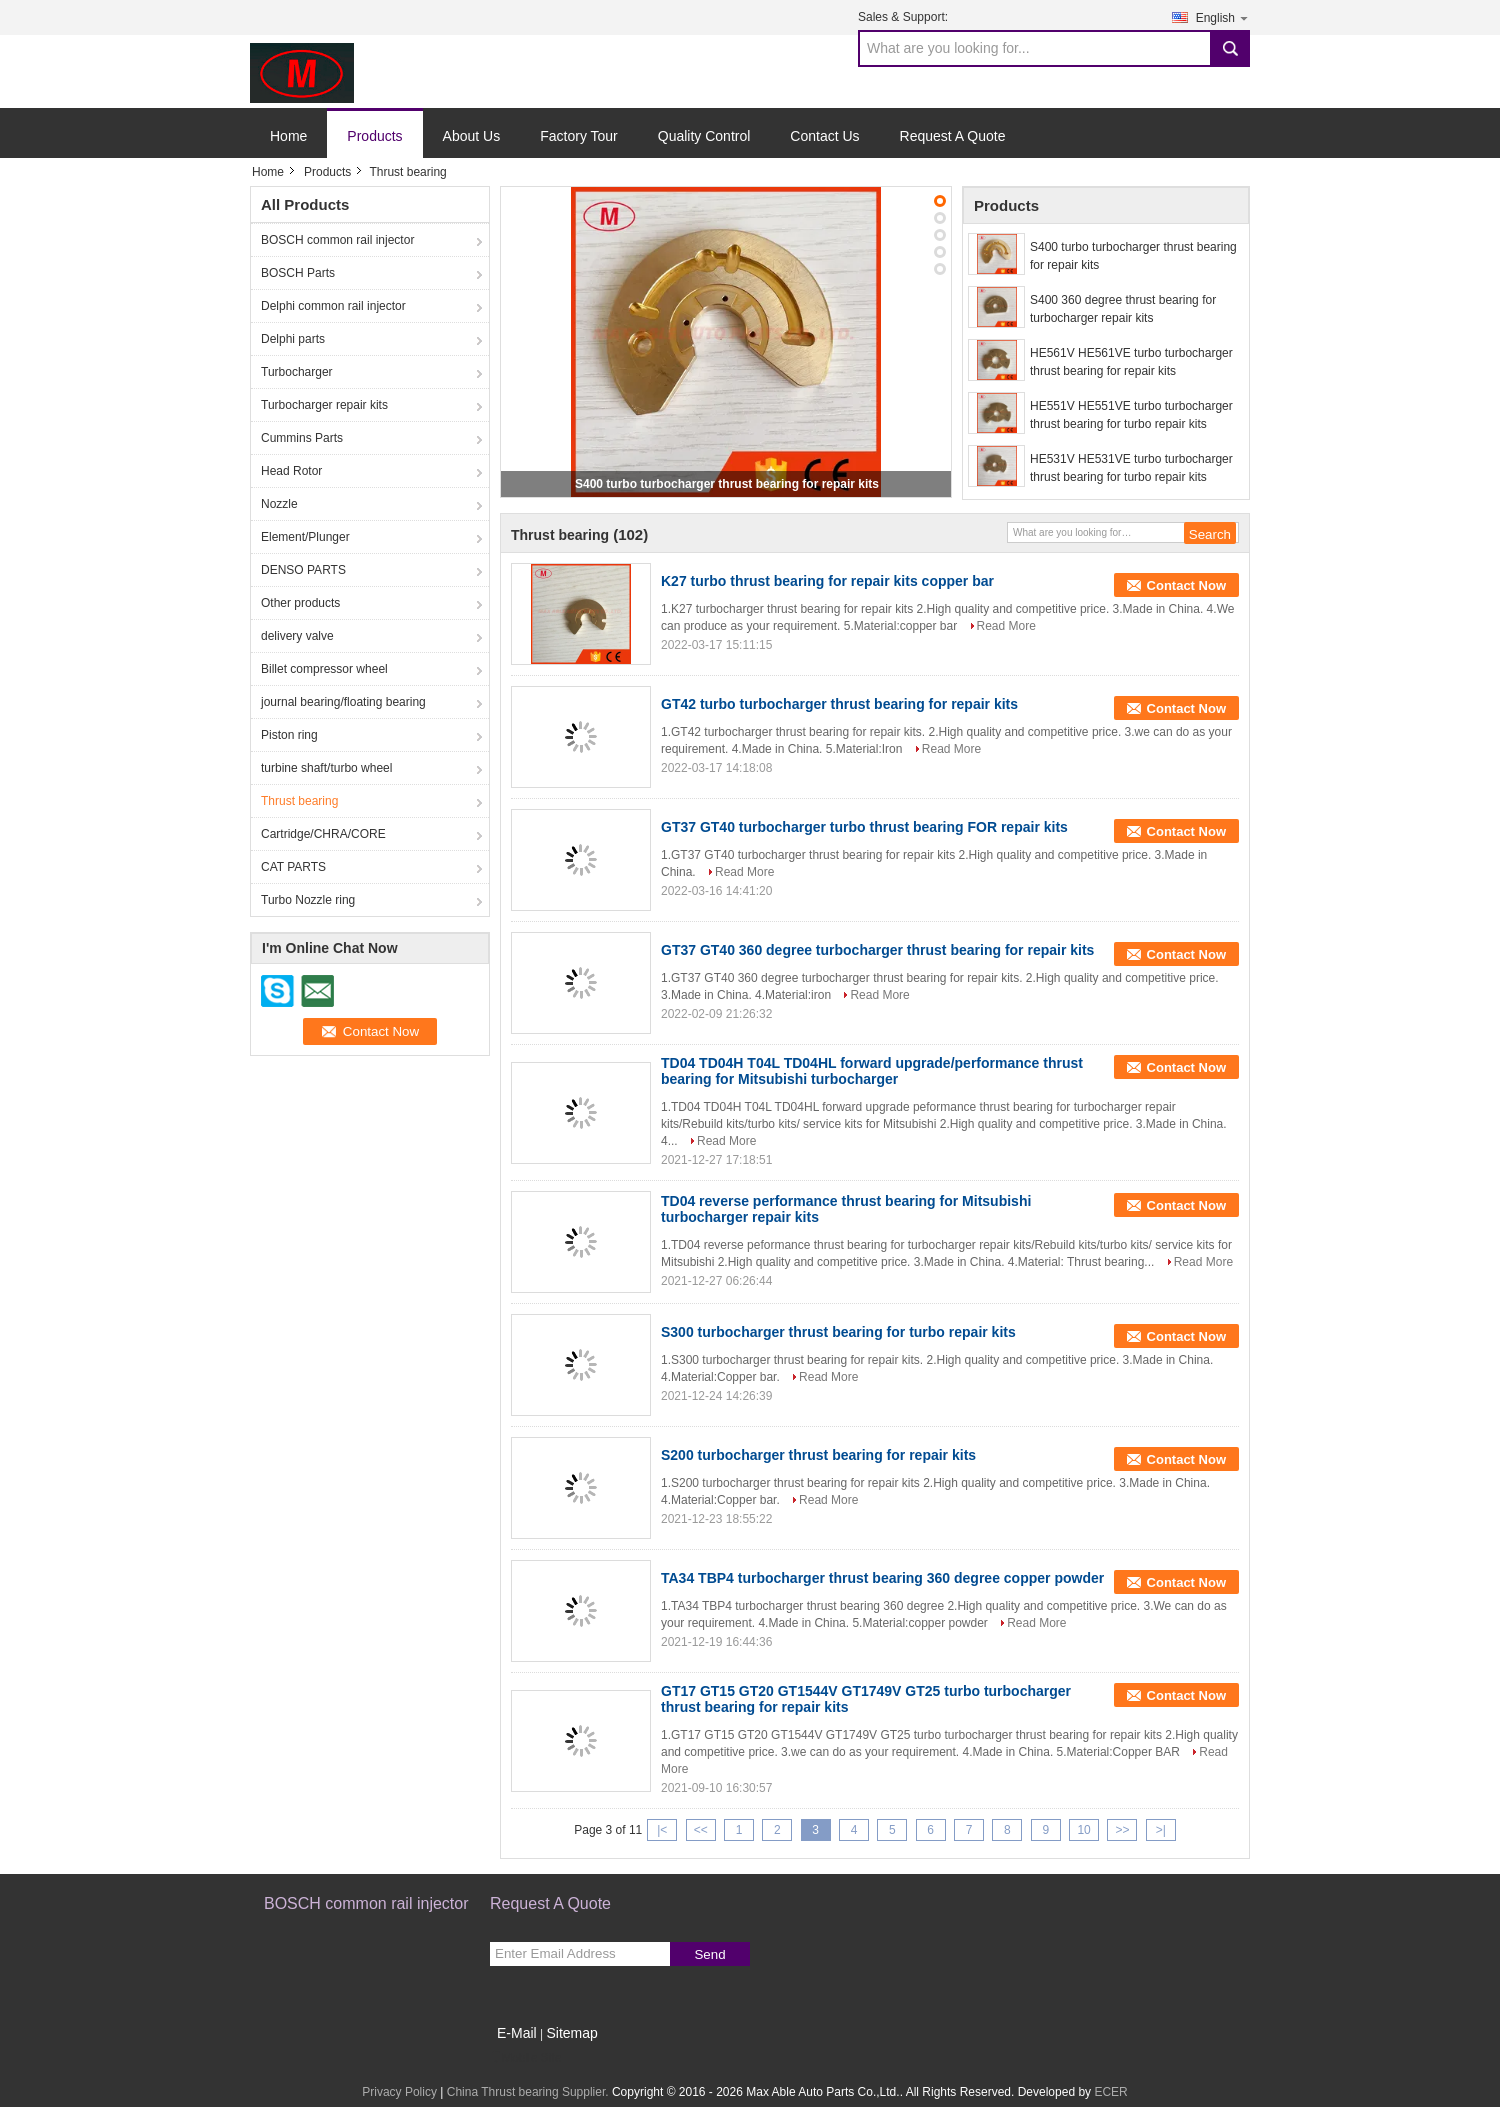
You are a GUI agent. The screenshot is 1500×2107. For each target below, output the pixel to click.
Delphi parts (293, 339)
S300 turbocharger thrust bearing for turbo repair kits (838, 1332)
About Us (472, 136)
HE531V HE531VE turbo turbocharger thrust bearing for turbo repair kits (1131, 468)
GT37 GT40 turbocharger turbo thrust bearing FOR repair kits (864, 827)
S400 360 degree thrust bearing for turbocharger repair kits (1123, 309)
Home (288, 136)
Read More (1006, 626)
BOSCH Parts (298, 273)
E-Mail (517, 2033)
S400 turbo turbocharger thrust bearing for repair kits (727, 484)
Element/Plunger (305, 537)
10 (1083, 1830)
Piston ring (289, 735)
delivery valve (297, 636)
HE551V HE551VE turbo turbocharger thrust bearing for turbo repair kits (1131, 415)
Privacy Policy (399, 2092)
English (1223, 17)
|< (662, 1830)
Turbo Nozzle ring (308, 900)
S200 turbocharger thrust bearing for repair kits (818, 1455)
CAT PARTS (293, 867)
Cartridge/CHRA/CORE (323, 834)
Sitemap (571, 2033)
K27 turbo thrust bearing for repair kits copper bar (827, 581)
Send (709, 1954)
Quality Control (704, 136)
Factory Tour (579, 136)
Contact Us (824, 136)
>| (1161, 1830)
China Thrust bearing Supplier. (529, 2092)
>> (1122, 1830)
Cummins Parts (302, 438)
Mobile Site (525, 2058)
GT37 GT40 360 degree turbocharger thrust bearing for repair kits (877, 950)
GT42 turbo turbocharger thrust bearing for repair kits (839, 704)
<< (701, 1830)
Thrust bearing (299, 801)
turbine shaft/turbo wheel (326, 768)
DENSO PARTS (303, 570)
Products (374, 136)
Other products (300, 603)
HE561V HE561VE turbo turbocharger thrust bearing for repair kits (1131, 362)
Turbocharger (297, 372)
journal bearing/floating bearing (343, 702)
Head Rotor (291, 471)
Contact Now (1186, 585)
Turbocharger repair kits (324, 405)
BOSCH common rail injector (337, 240)
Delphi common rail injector (333, 306)
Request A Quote (953, 136)
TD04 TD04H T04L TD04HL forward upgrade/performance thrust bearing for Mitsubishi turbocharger (872, 1071)
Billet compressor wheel (324, 669)
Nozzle (279, 504)
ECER (1110, 2092)
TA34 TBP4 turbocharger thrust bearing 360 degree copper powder (882, 1578)
